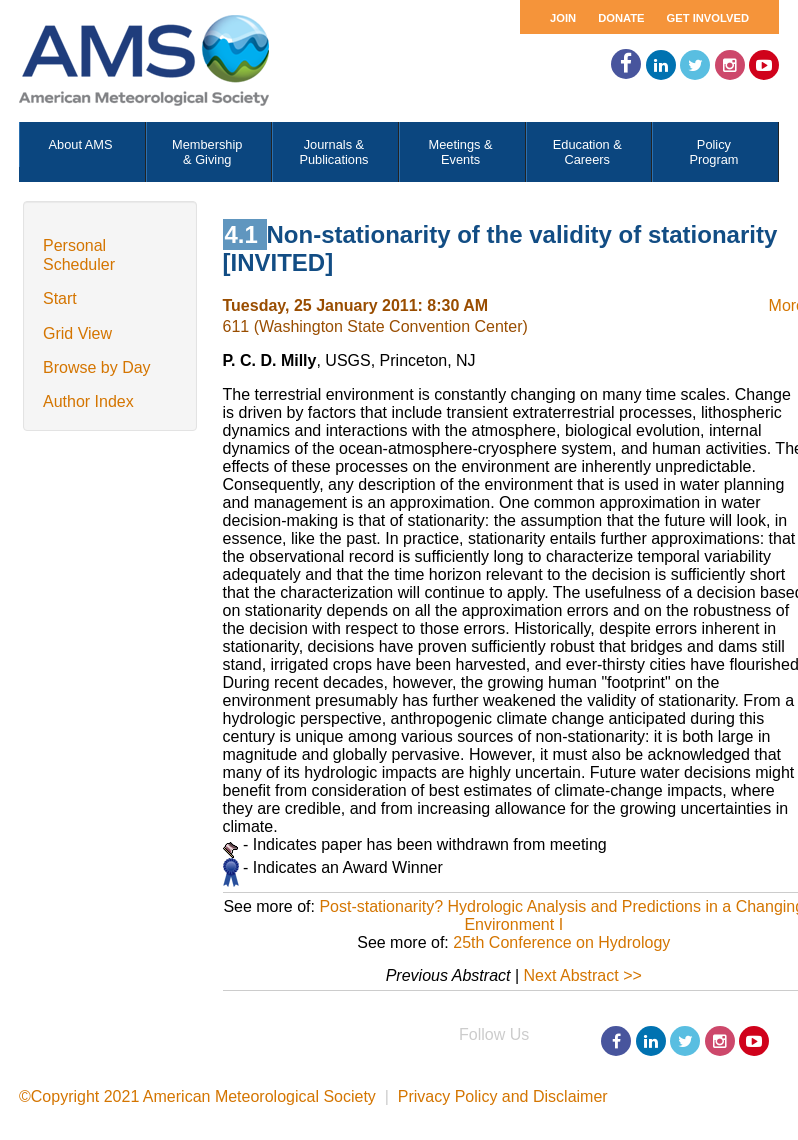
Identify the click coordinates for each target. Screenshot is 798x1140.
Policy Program (713, 152)
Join (563, 18)
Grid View (77, 333)
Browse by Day (97, 367)
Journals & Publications (333, 152)
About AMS (81, 144)
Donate (621, 18)
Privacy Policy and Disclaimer (503, 1096)
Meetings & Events (461, 152)
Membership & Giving (207, 152)
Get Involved (708, 18)
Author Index (88, 401)
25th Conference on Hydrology (561, 942)
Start (60, 298)
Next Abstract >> (583, 975)
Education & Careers (587, 152)
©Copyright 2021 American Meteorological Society (197, 1096)
